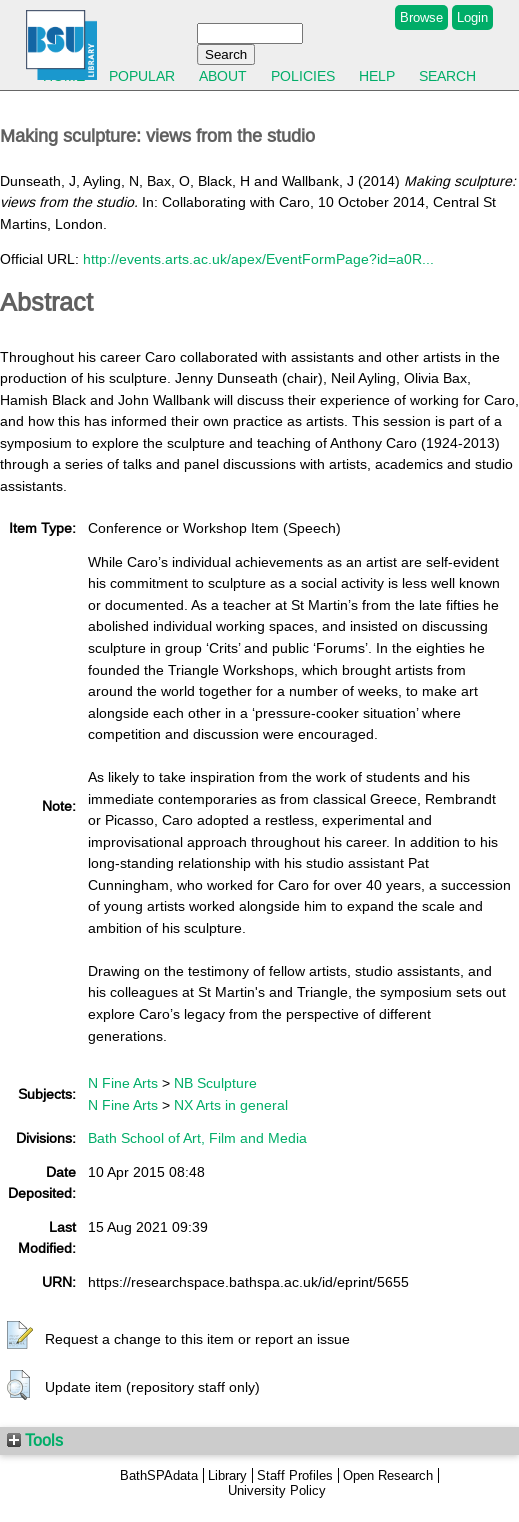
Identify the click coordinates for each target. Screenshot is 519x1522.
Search (447, 76)
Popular (142, 76)
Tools (35, 1440)
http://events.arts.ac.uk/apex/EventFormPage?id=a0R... (258, 259)
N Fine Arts (123, 1083)
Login (472, 17)
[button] (20, 1336)
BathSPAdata (159, 1475)
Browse (421, 17)
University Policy (277, 1490)
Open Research (388, 1475)
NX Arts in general (231, 1105)
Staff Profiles (295, 1475)
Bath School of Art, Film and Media (197, 1138)
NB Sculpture (215, 1083)
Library (227, 1475)
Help (377, 76)
